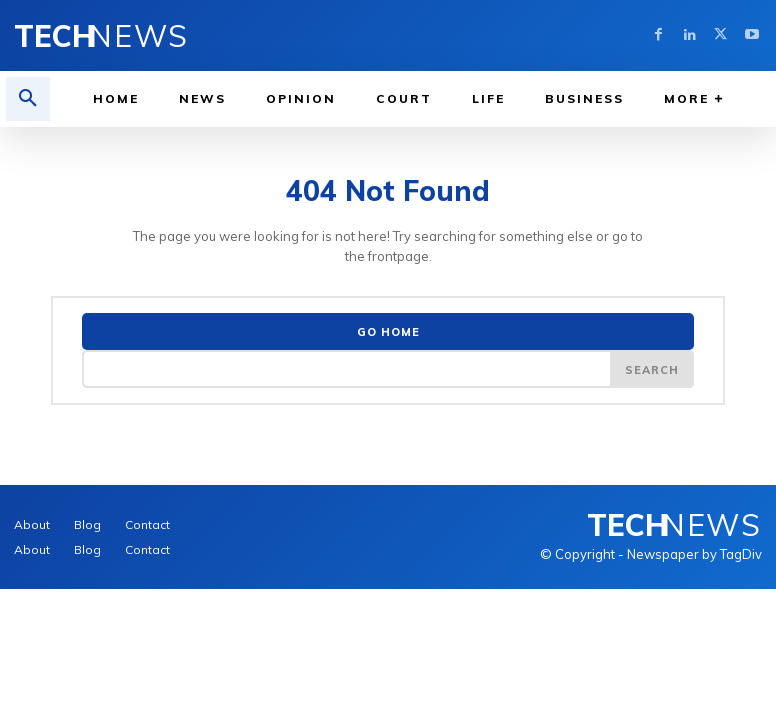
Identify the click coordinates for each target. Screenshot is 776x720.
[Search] (652, 368)
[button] (28, 99)
